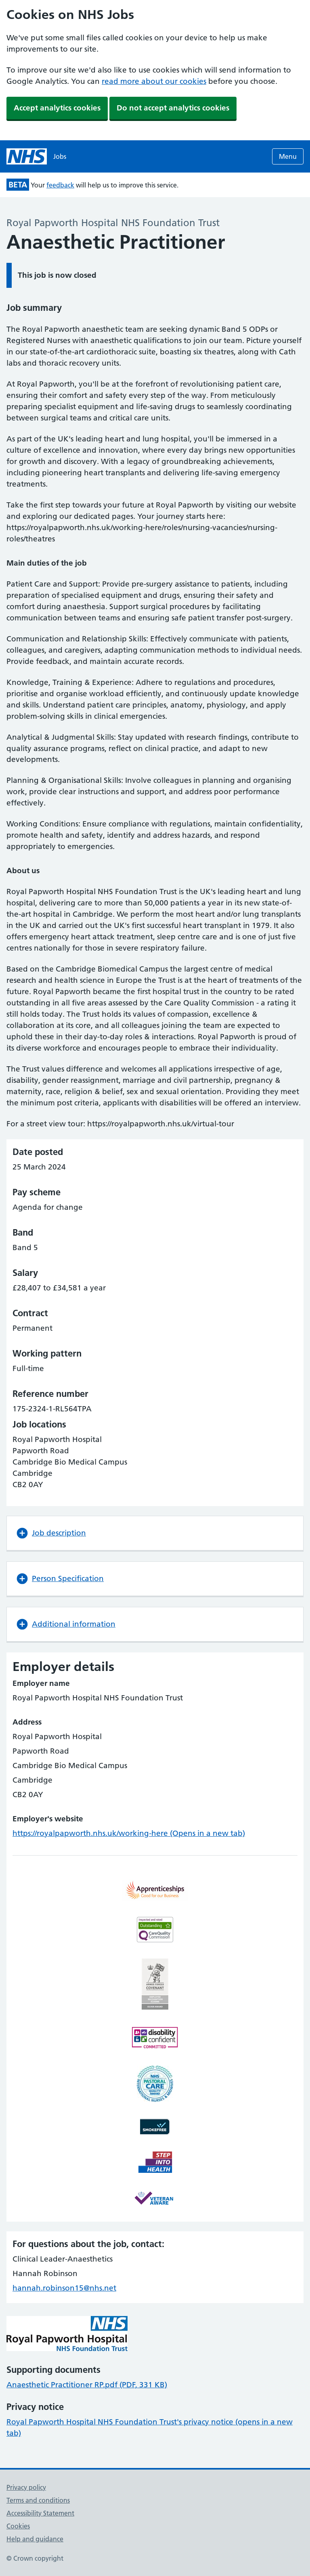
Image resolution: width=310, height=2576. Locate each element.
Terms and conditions (38, 2500)
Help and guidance (34, 2539)
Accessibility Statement (40, 2513)
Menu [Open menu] (288, 156)
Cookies (18, 2526)
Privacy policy (26, 2487)
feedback (60, 185)
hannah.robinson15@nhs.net (64, 2288)
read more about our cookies (154, 81)
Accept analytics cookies (57, 107)
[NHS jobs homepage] (36, 156)
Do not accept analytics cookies (173, 107)
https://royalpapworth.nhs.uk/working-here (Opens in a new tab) (129, 1833)
